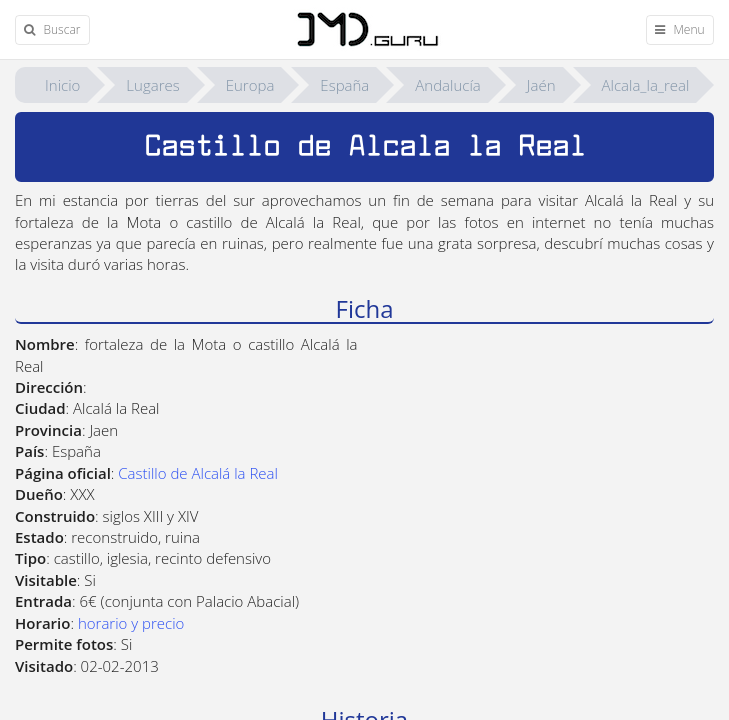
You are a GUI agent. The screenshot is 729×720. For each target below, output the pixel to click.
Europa (250, 85)
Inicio (62, 85)
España (344, 85)
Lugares (152, 85)
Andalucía (447, 85)
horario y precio (131, 623)
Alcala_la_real (646, 85)
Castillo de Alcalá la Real (198, 473)
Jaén (541, 85)
